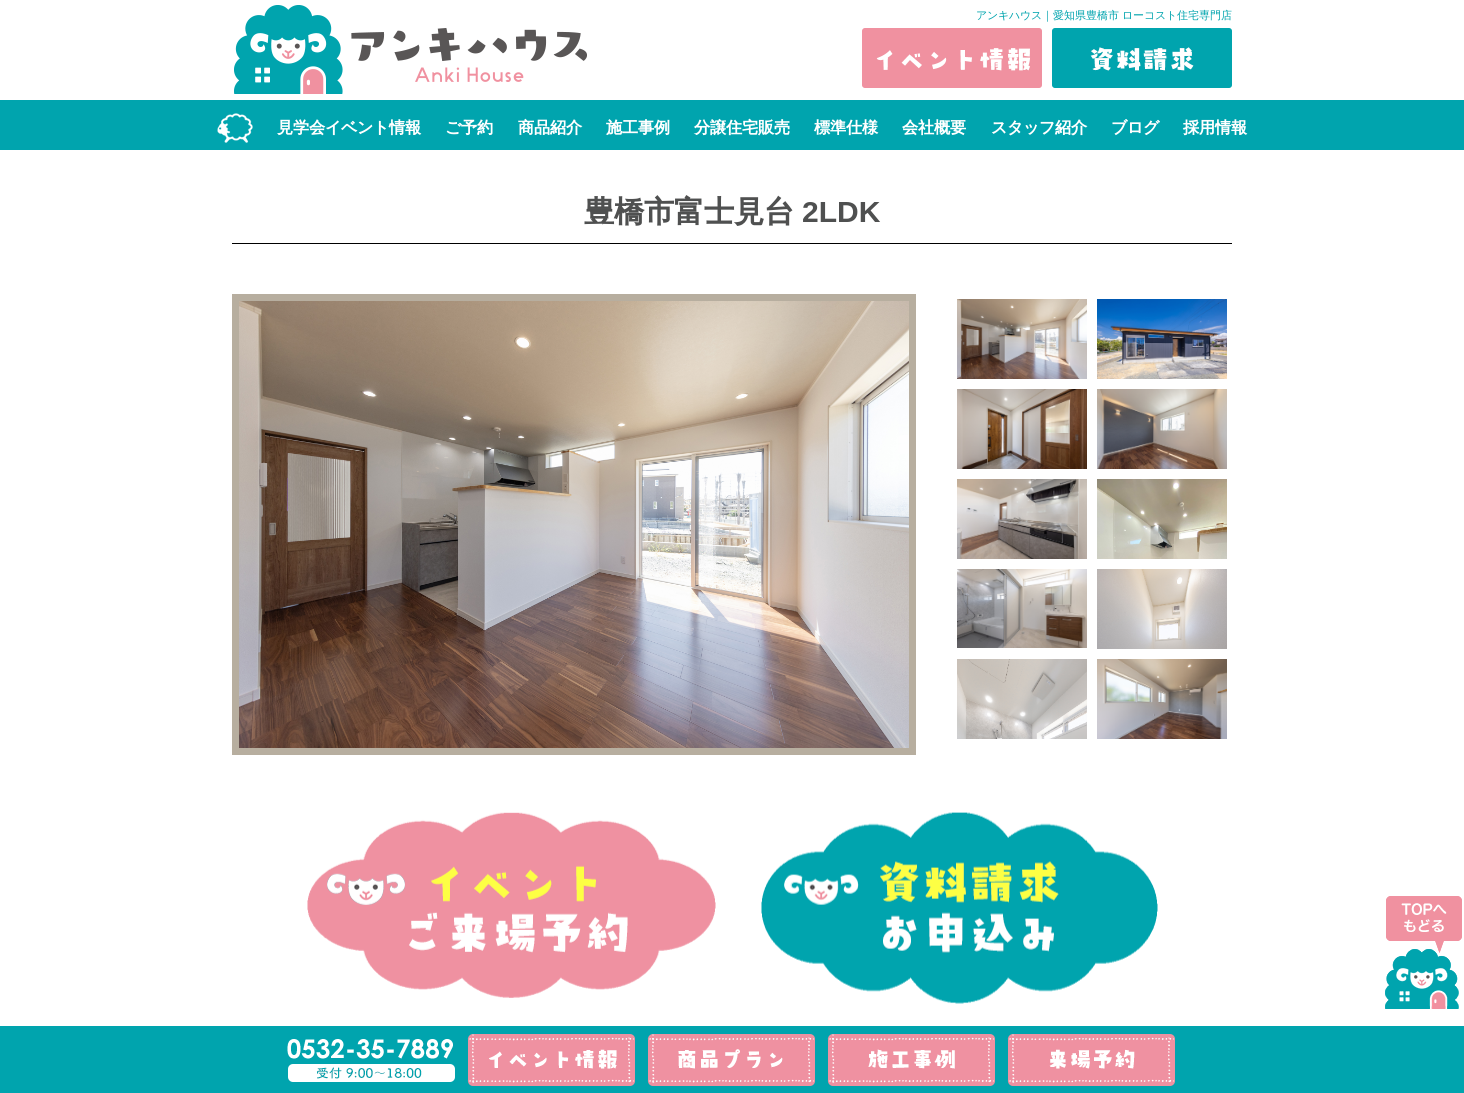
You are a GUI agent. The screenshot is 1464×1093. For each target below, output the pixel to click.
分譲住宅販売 (742, 127)
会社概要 (934, 127)
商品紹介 (550, 127)
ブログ (1135, 127)
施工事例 (638, 127)
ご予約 (469, 127)
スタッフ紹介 (1039, 127)
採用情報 (1215, 127)
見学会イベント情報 (349, 127)
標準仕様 (846, 127)
